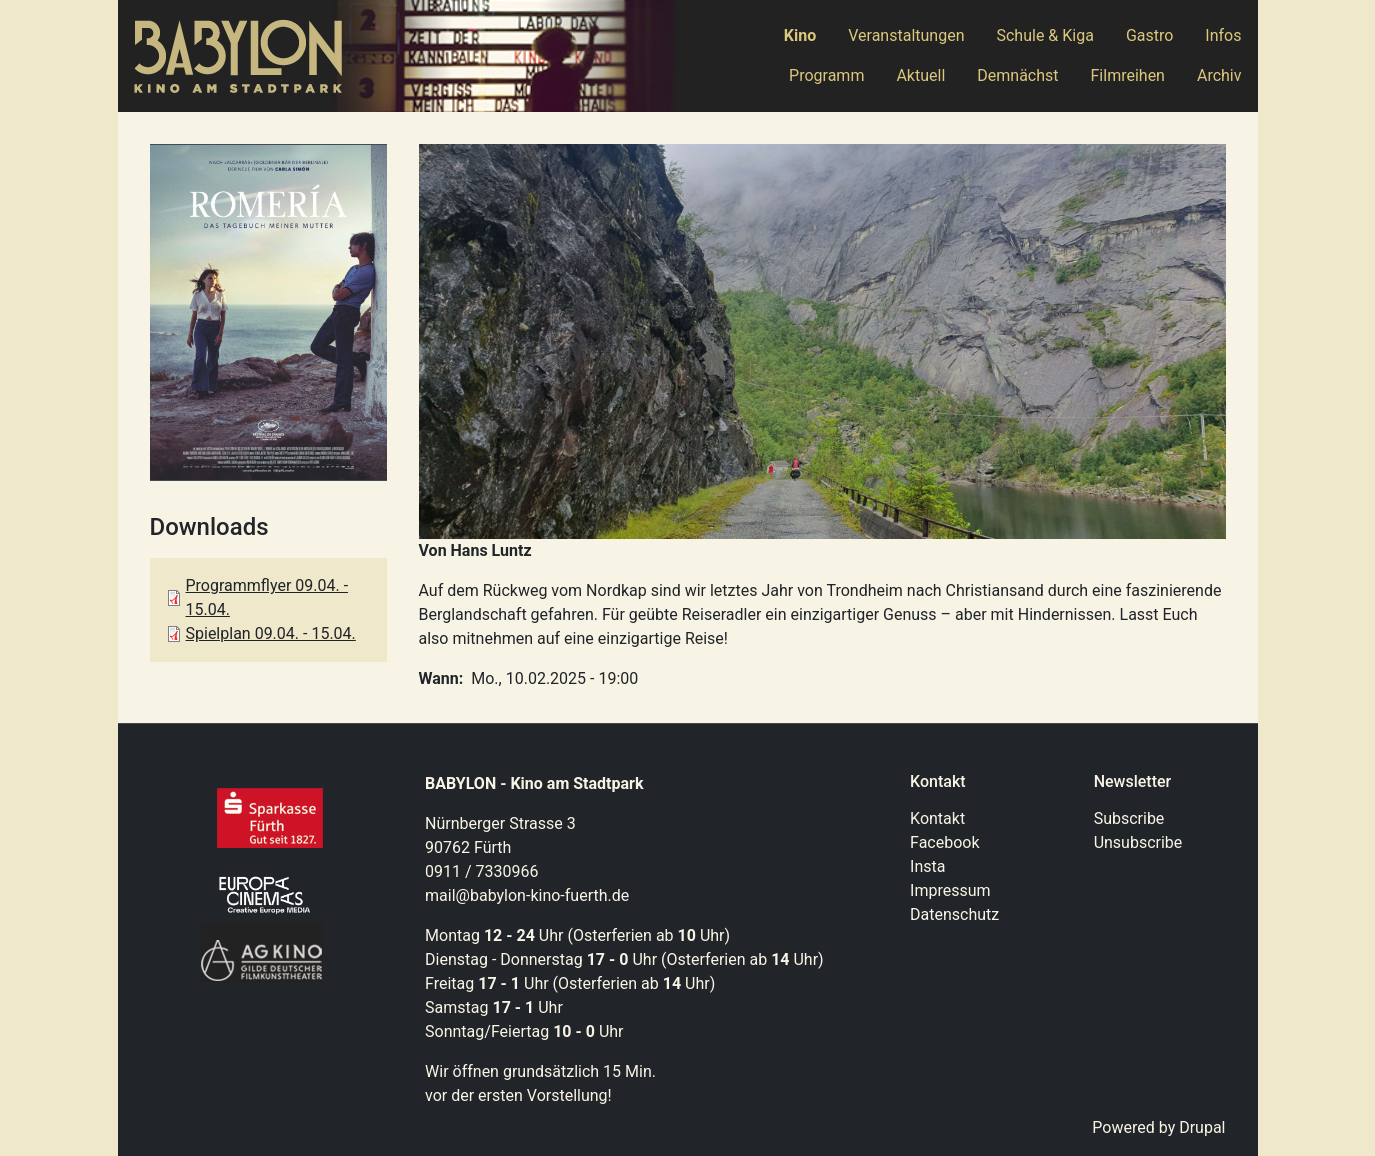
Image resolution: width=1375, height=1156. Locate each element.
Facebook (944, 842)
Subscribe (1129, 818)
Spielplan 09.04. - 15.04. (271, 633)
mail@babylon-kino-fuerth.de (527, 895)
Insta (927, 866)
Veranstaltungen (906, 35)
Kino (800, 35)
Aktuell (920, 75)
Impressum (950, 890)
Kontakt (937, 818)
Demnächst (1017, 75)
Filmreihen (1128, 75)
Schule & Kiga (1044, 35)
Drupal (1202, 1127)
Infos (1223, 35)
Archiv (1219, 75)
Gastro (1149, 35)
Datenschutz (954, 914)
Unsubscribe (1138, 842)
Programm (826, 75)
